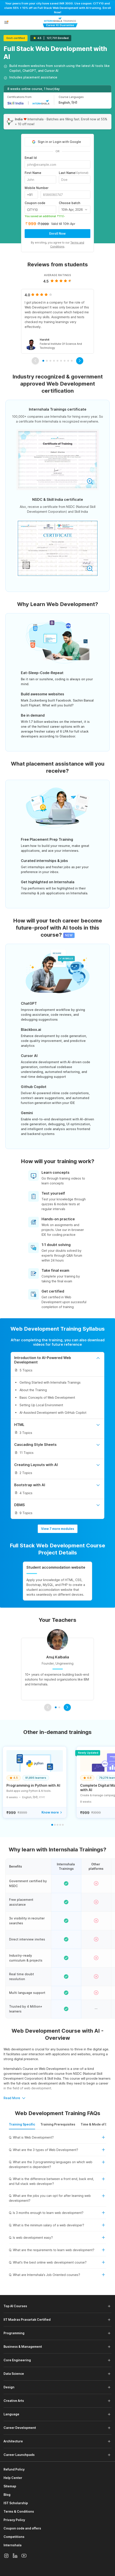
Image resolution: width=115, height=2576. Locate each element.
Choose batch (69, 203)
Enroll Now (57, 233)
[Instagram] (6, 2555)
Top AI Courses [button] (15, 2306)
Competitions (14, 2537)
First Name (33, 173)
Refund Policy (14, 2469)
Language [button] (11, 2414)
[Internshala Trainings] (60, 22)
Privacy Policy (14, 2520)
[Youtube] (24, 2555)
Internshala (13, 2545)
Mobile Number (36, 188)
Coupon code (35, 203)
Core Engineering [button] (17, 2360)
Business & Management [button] (23, 2346)
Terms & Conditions (19, 2511)
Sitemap (10, 2486)
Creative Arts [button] (14, 2400)
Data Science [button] (14, 2373)
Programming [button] (14, 2333)
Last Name (73, 173)
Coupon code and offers (22, 2528)
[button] (6, 22)
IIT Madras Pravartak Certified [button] (27, 2319)
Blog (7, 2494)
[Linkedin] (15, 2555)
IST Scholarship (16, 2503)
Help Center (13, 2478)
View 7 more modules (57, 1529)
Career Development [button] (20, 2428)
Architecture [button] (13, 2441)
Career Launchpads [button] (19, 2455)
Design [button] (9, 2387)
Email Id (31, 158)
